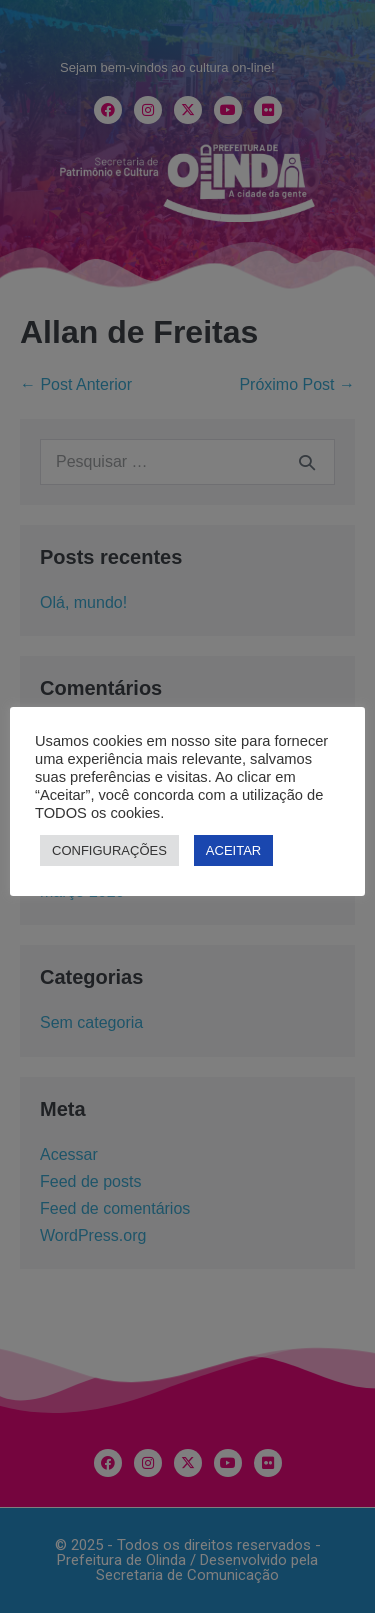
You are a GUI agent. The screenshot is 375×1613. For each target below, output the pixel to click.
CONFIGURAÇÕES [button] (109, 850)
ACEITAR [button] (233, 850)
